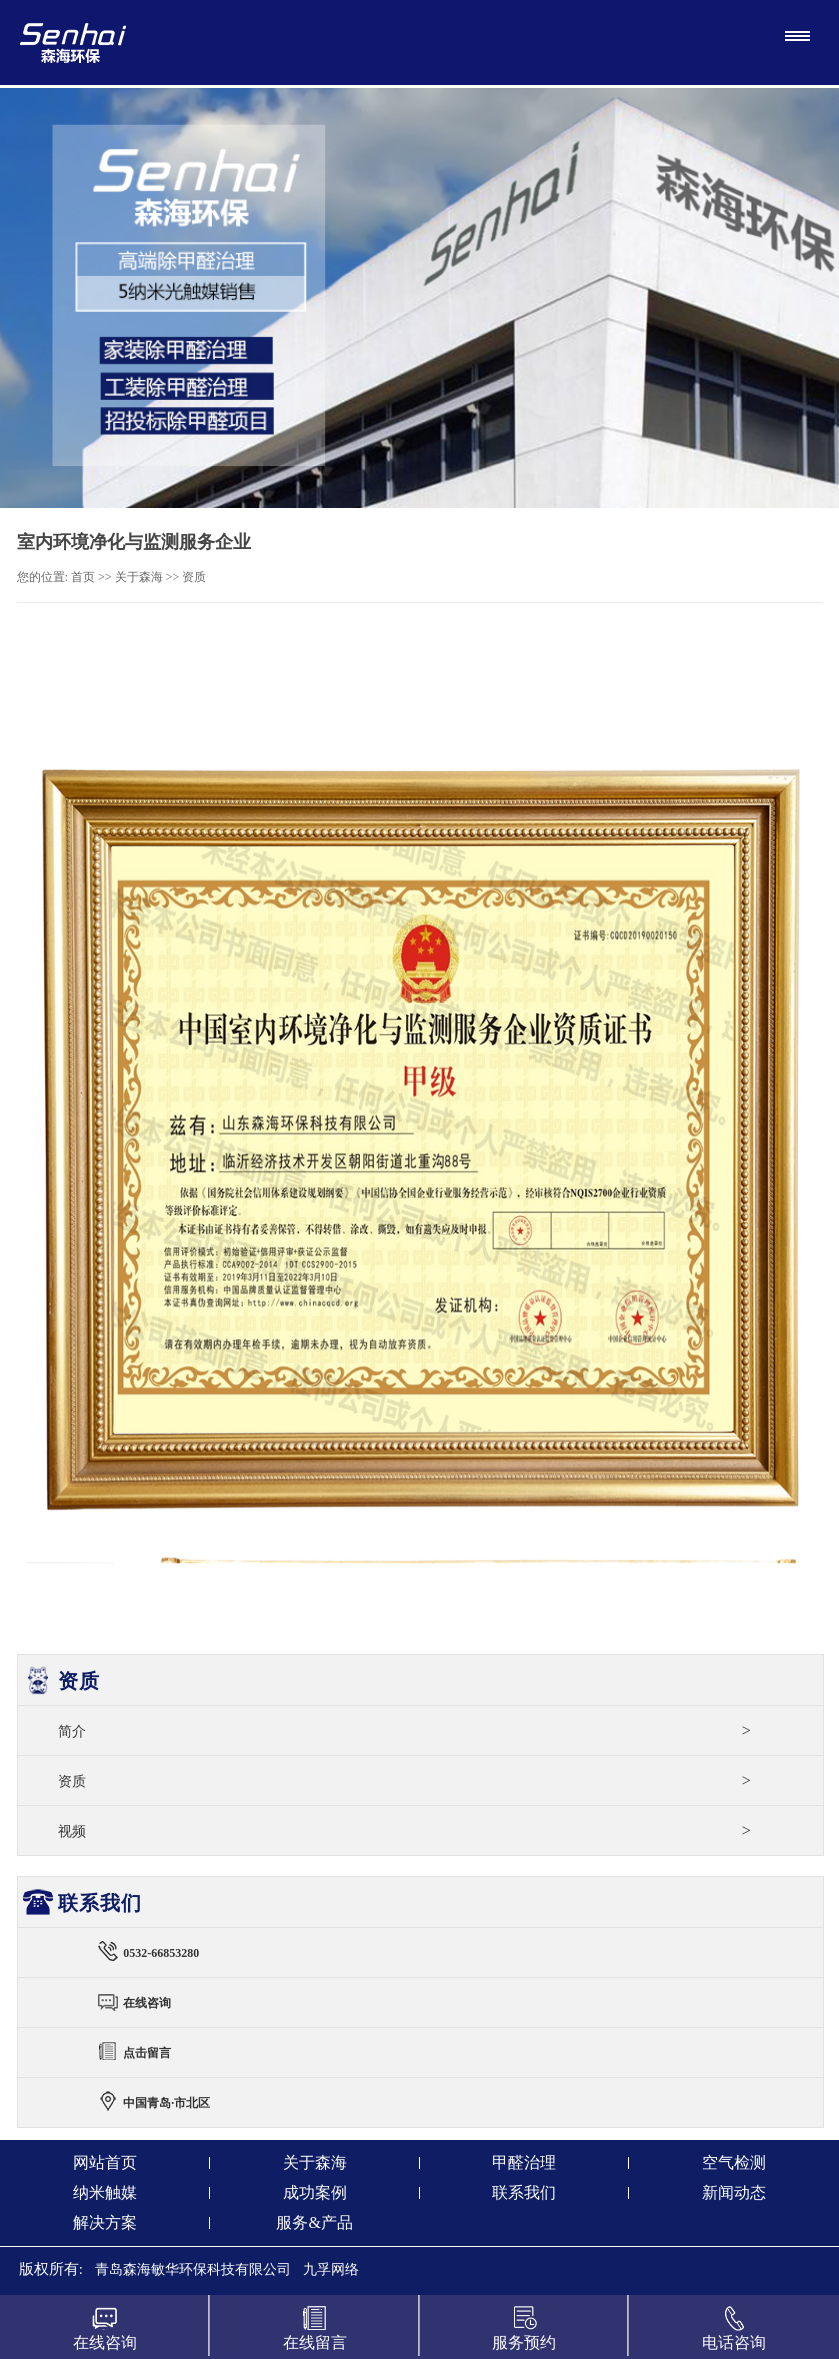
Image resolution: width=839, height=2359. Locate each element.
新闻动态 (734, 2192)
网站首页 (105, 2162)
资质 (194, 577)
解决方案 (105, 2222)
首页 (83, 577)
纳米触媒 (105, 2192)
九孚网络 (331, 2269)
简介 (404, 1730)
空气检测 (734, 2162)
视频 (404, 1830)
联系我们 (524, 2192)
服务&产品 (314, 2222)
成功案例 (315, 2192)
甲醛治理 (524, 2162)
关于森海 (139, 577)
